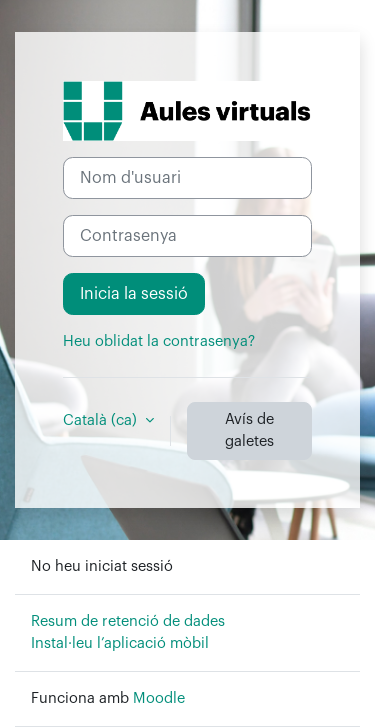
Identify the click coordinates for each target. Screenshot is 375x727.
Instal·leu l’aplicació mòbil (120, 643)
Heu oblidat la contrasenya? (159, 341)
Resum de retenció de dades (128, 621)
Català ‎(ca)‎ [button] (102, 420)
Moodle (159, 698)
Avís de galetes (249, 430)
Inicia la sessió (134, 294)
